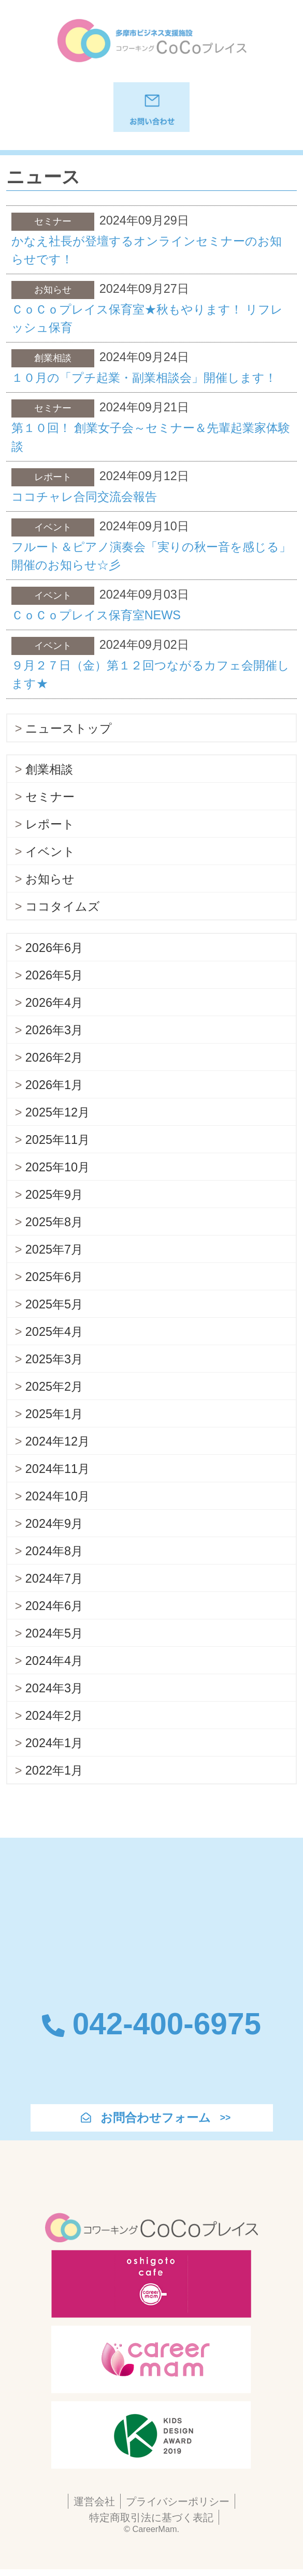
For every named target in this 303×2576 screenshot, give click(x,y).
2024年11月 (57, 1469)
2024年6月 (54, 1606)
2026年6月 (54, 948)
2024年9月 (54, 1523)
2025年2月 (54, 1386)
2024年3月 (54, 1688)
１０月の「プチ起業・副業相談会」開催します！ (144, 377)
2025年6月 (54, 1277)
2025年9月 (54, 1194)
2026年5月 (54, 975)
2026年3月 (54, 1030)
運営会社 (94, 2501)
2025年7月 (54, 1249)
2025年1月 (54, 1414)
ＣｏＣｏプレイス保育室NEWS (96, 615)
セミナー (50, 796)
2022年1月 (54, 1770)
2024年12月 (57, 1441)
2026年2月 (54, 1057)
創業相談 (49, 769)
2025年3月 (54, 1359)
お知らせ (50, 879)
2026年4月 (54, 1002)
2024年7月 (54, 1578)
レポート (50, 824)
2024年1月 (54, 1743)
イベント (50, 851)
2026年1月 (54, 1085)
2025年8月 (54, 1222)
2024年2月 (54, 1715)
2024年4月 (54, 1660)
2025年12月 (57, 1112)
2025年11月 (57, 1139)
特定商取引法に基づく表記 (151, 2517)
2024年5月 (54, 1633)
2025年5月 (54, 1304)
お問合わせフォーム (155, 2117)
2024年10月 (57, 1496)
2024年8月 (54, 1551)
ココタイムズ (62, 906)
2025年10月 (57, 1167)
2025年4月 (54, 1331)
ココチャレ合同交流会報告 (84, 496)
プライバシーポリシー (177, 2501)
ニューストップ (68, 728)
